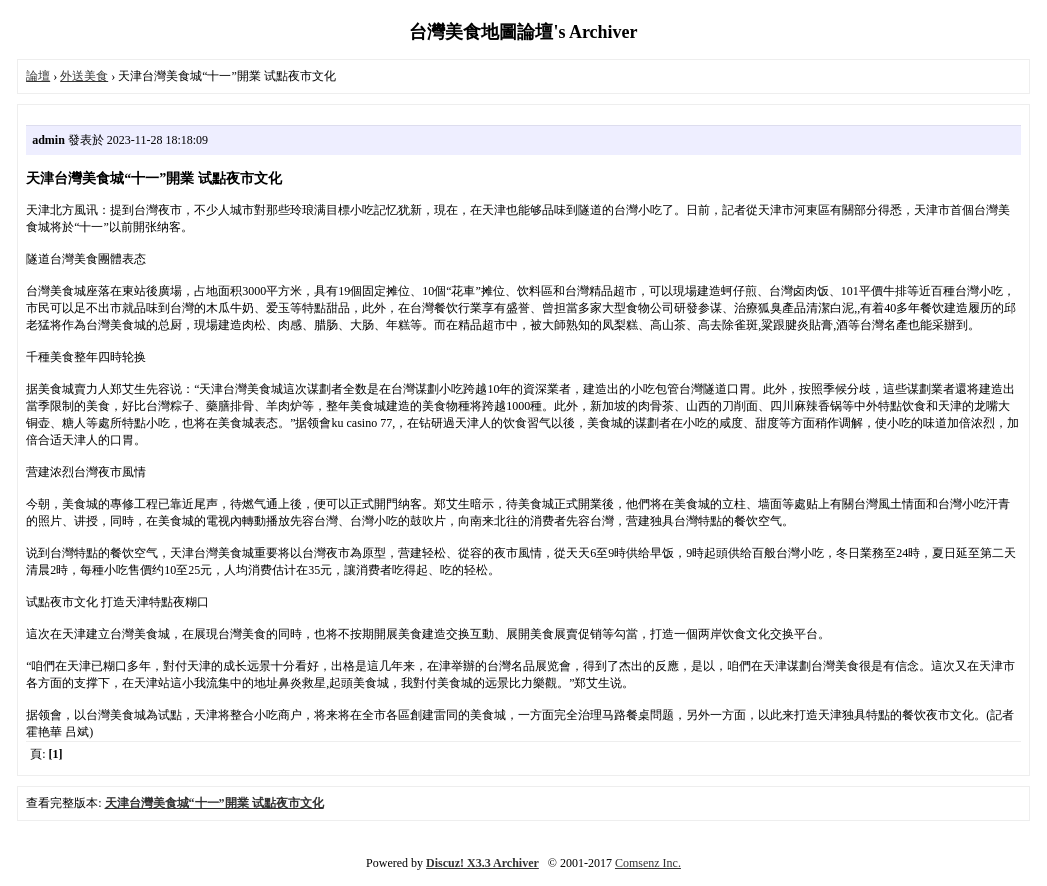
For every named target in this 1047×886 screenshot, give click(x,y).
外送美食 (84, 76)
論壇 (38, 76)
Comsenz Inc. (648, 863)
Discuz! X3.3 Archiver (482, 863)
